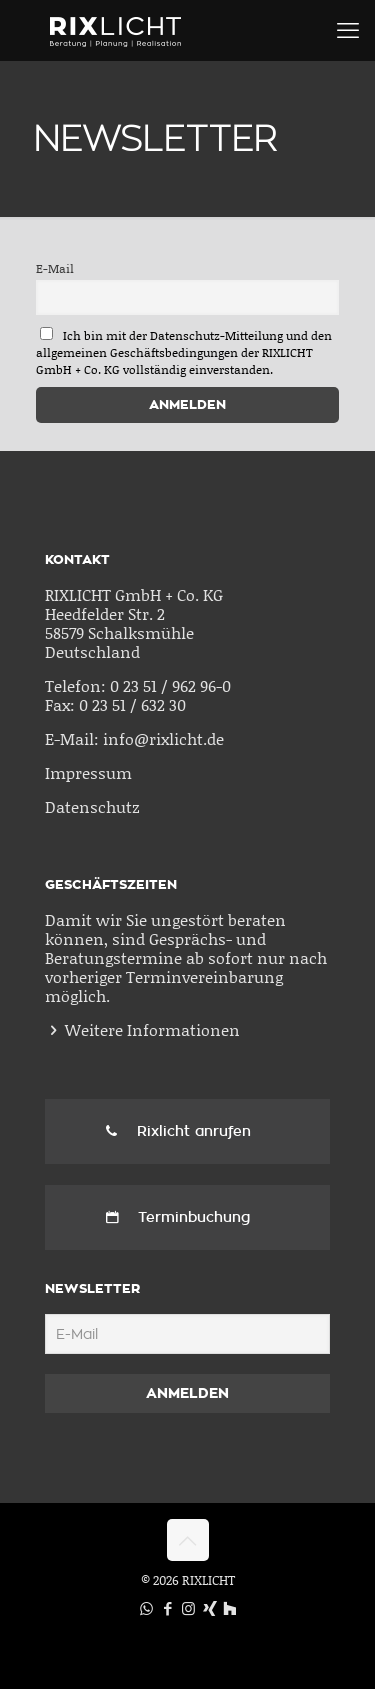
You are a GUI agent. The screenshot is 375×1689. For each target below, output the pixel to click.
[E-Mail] (187, 1334)
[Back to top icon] (188, 1540)
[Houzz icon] (229, 1608)
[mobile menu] (348, 30)
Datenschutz (92, 806)
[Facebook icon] (167, 1608)
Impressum (88, 772)
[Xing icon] (209, 1608)
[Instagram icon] (188, 1608)
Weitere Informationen (152, 1029)
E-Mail (55, 268)
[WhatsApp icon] (146, 1608)
